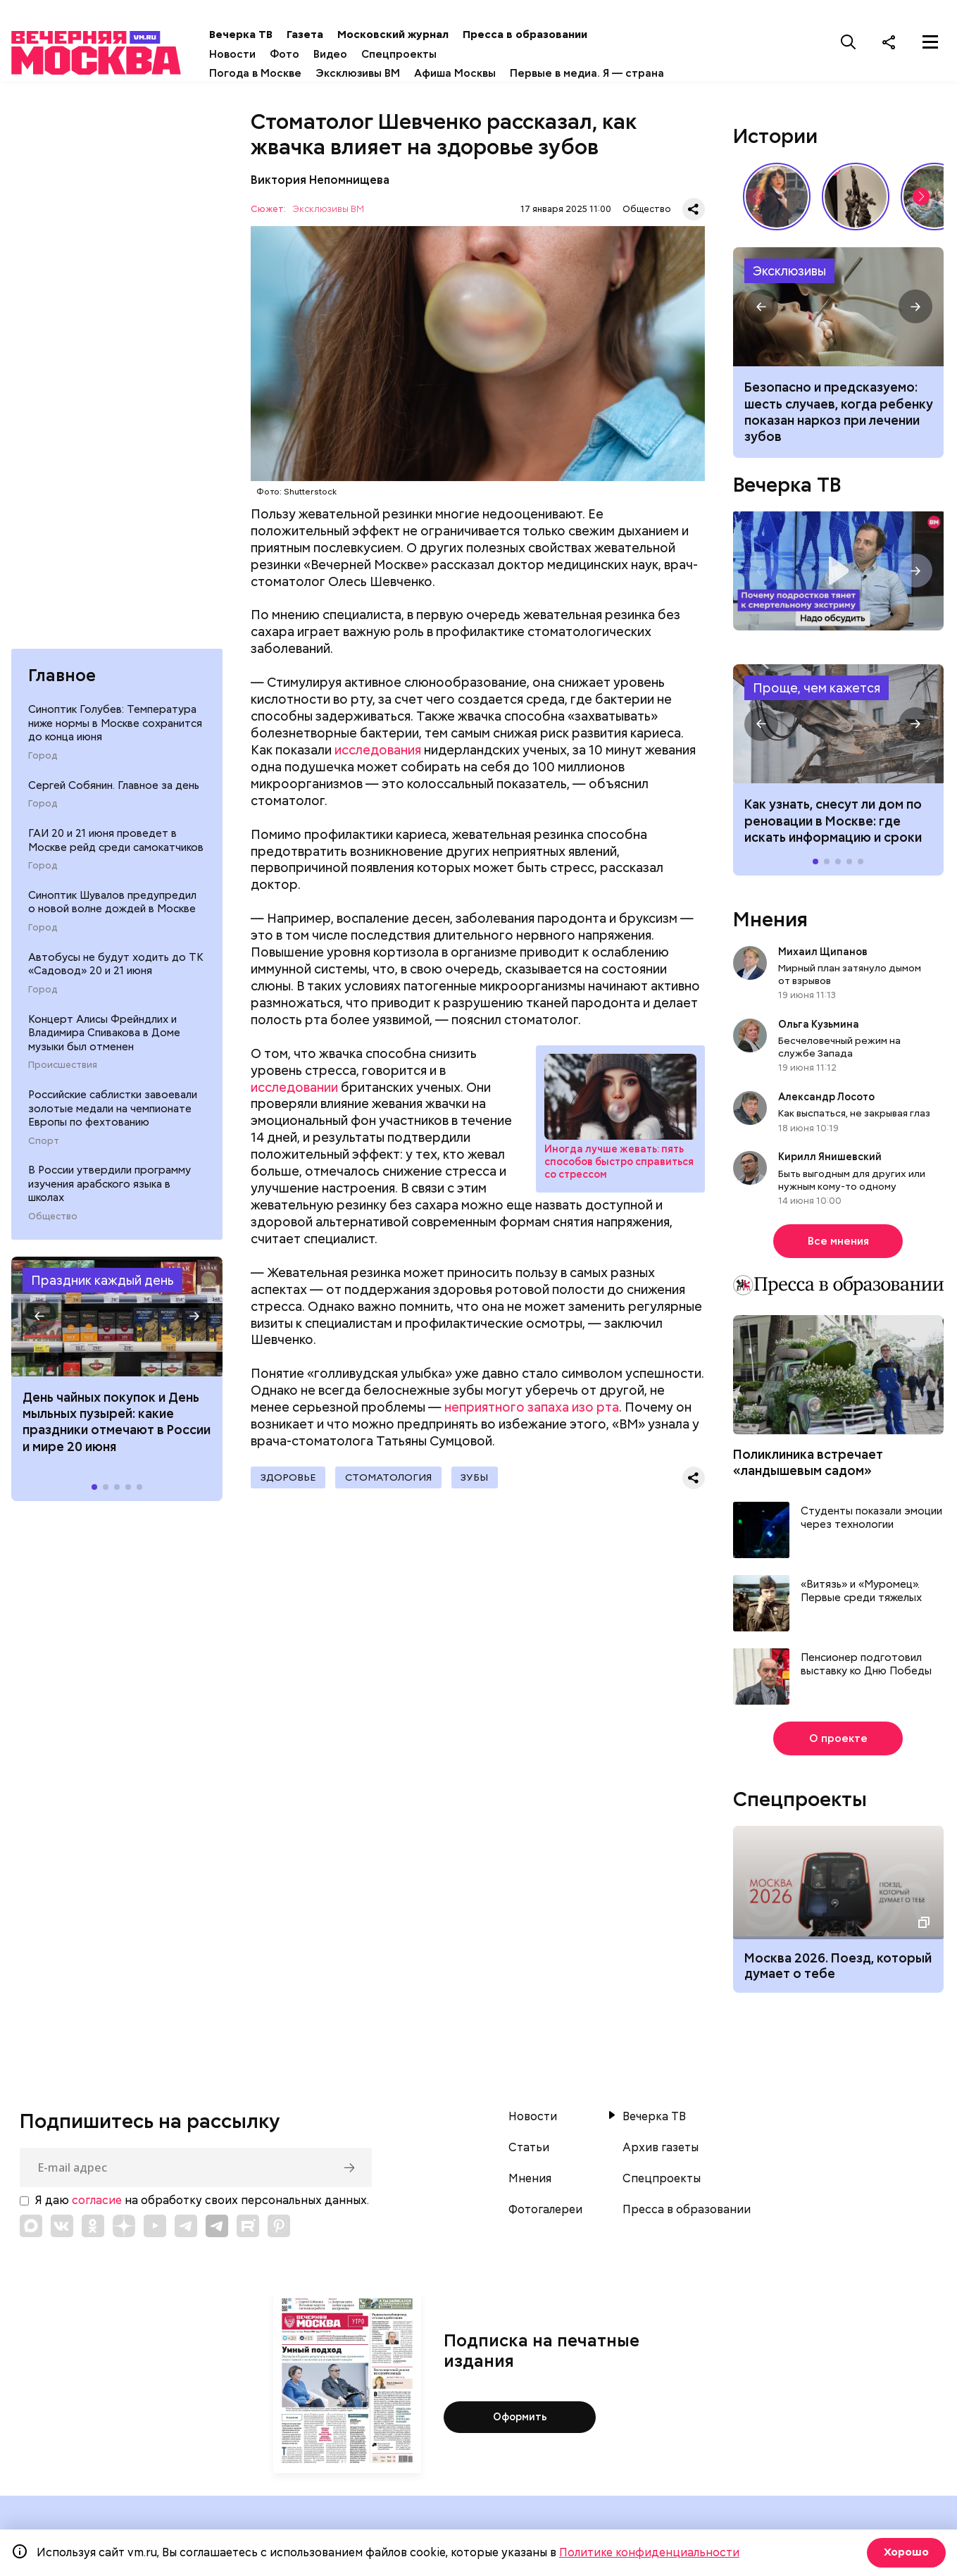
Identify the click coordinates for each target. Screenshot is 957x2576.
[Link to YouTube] (155, 2230)
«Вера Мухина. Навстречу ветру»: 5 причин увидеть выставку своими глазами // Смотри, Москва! (856, 200)
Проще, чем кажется (816, 692)
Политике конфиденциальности (649, 2552)
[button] (39, 1324)
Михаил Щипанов (823, 955)
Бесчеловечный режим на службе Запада (839, 1051)
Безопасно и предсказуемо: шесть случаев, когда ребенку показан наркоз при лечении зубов (838, 416)
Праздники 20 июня (117, 1324)
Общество (52, 1224)
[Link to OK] (93, 2230)
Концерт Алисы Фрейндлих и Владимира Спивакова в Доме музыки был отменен (104, 1041)
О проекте (838, 1742)
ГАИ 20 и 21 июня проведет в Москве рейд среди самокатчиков (116, 848)
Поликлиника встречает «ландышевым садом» (808, 1466)
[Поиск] (848, 41)
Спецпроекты (435, 54)
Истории (775, 139)
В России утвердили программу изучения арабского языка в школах (109, 1192)
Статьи (528, 2152)
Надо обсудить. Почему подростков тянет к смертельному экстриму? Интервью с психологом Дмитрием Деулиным (838, 575)
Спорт (43, 1149)
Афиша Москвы (491, 73)
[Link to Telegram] (186, 2230)
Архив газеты (661, 2152)
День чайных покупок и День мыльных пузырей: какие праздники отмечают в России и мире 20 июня (117, 1429)
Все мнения (838, 1245)
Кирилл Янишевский (830, 1160)
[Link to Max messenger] (31, 2230)
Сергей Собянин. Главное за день (113, 793)
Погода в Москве (291, 73)
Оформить (520, 2421)
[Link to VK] (62, 2230)
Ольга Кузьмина (820, 1028)
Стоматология (394, 1482)
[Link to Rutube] (248, 2230)
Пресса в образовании (561, 34)
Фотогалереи (545, 2214)
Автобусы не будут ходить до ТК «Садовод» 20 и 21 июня (116, 972)
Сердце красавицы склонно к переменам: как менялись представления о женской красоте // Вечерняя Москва (777, 200)
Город (42, 763)
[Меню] (930, 41)
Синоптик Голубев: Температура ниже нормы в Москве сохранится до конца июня (115, 731)
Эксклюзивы (789, 274)
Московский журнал (428, 34)
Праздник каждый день (102, 1288)
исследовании (294, 1091)
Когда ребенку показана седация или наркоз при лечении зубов (838, 311)
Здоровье (289, 1482)
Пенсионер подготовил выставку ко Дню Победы (866, 1668)
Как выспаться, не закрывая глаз (854, 1117)
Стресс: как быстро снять (620, 1101)
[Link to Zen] (124, 2230)
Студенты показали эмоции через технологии (871, 1522)
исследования (377, 754)
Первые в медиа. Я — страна (623, 73)
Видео (366, 54)
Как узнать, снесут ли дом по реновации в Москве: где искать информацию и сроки (838, 728)
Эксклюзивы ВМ (393, 73)
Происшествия (62, 1073)
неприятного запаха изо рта (531, 1411)
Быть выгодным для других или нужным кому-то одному (851, 1183)
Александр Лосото (826, 1101)
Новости (268, 54)
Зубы (485, 1482)
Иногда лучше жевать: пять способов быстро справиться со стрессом (619, 1166)
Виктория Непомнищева (320, 183)
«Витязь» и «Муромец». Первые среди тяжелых (861, 1595)
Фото (320, 54)
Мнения (770, 923)
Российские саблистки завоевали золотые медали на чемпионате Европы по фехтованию (112, 1117)
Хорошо (904, 2552)
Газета (341, 34)
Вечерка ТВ (276, 34)
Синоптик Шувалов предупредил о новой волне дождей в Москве (112, 910)
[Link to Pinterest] (279, 2230)
